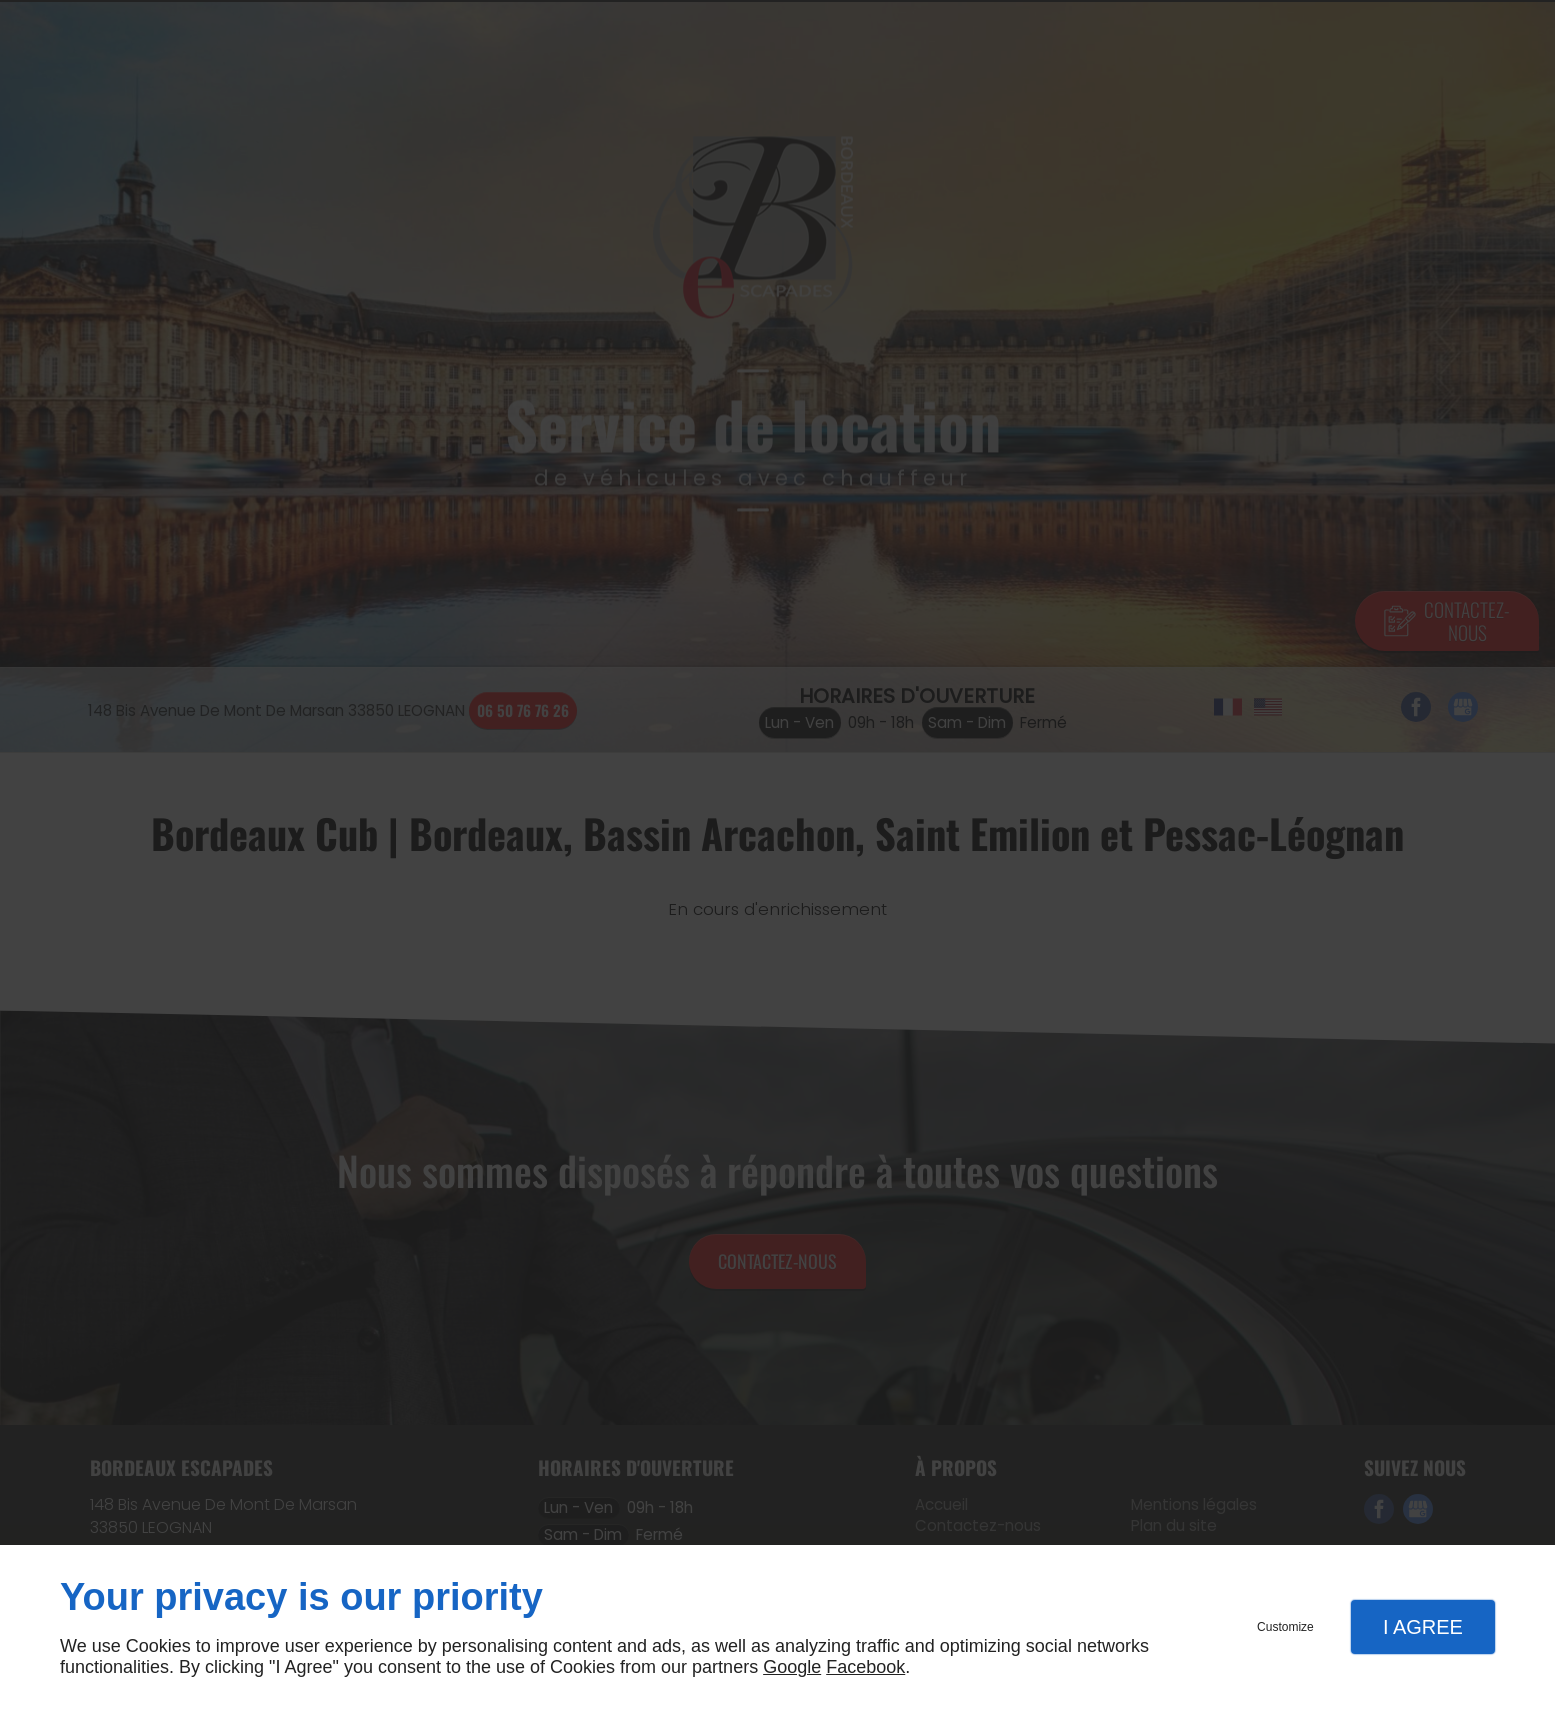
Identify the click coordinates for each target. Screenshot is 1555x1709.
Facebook (865, 1667)
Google (792, 1667)
